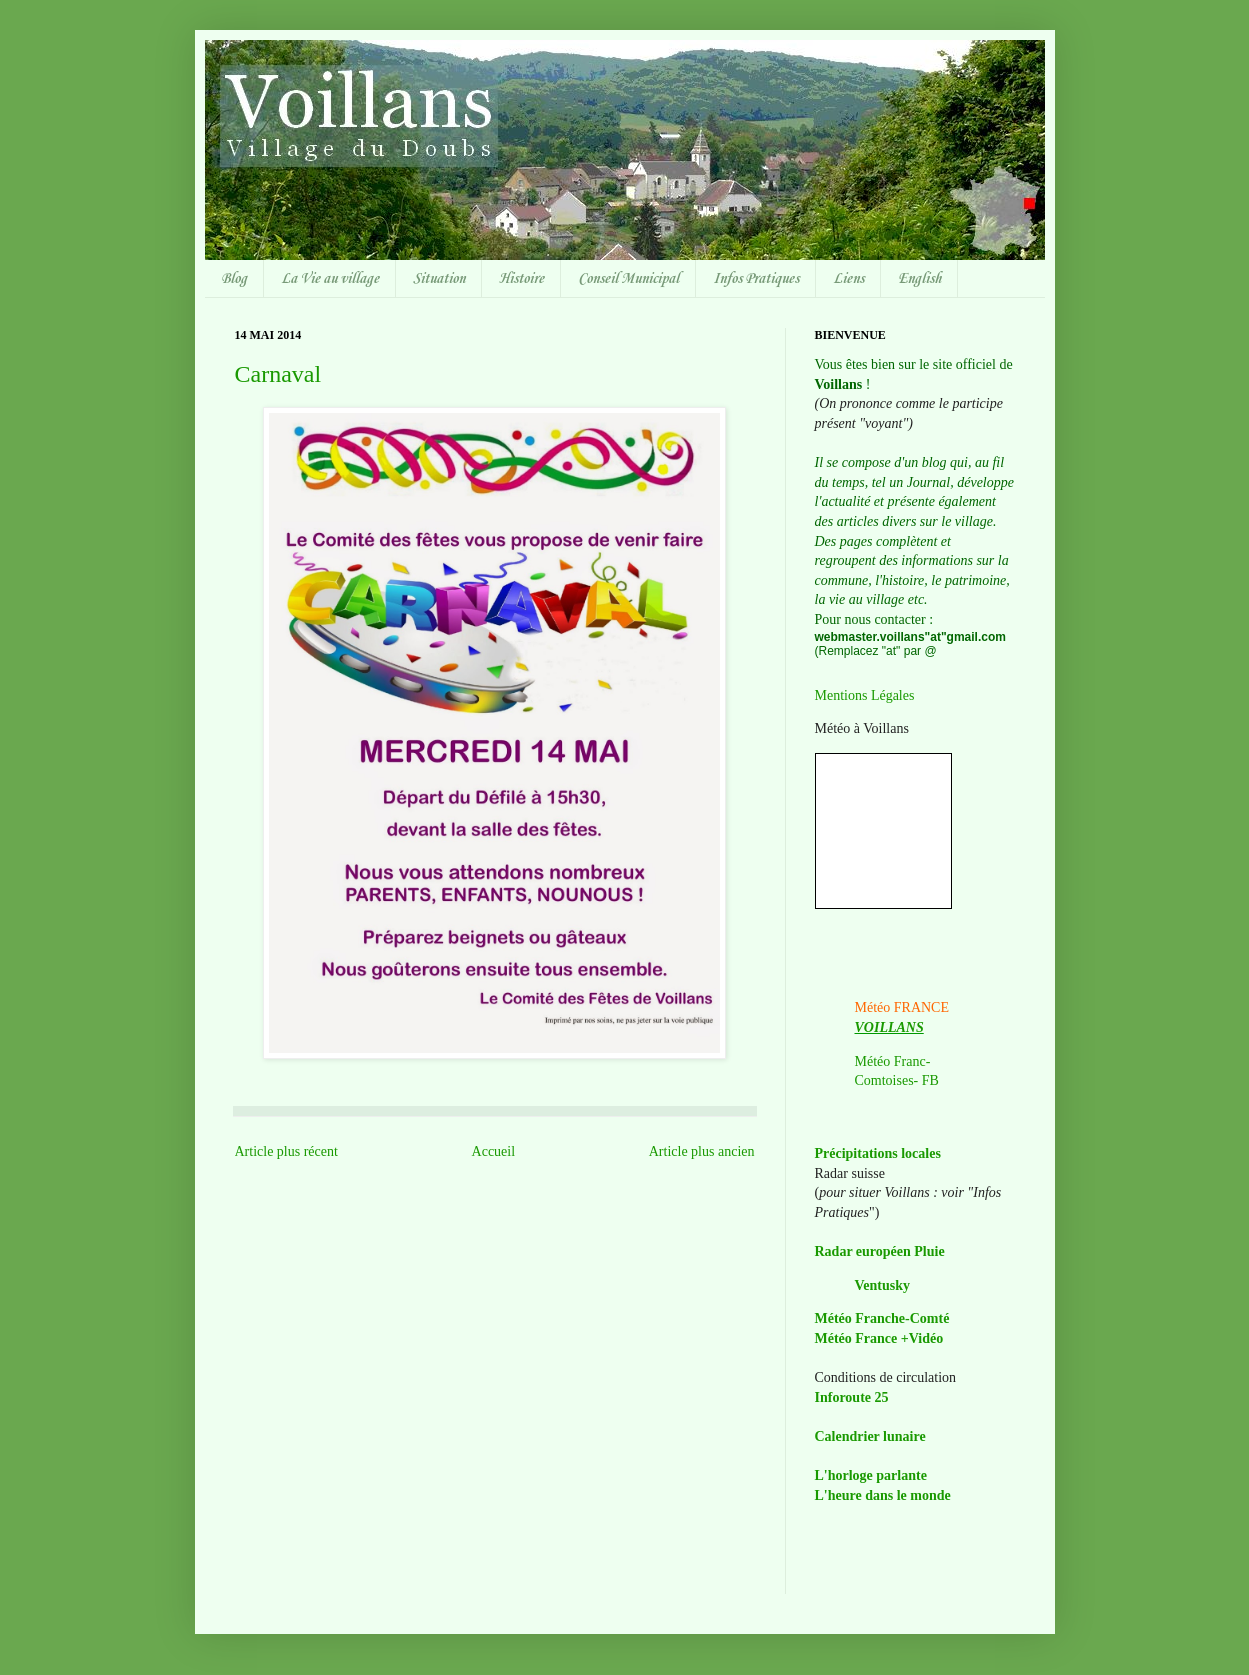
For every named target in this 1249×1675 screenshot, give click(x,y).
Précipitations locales (878, 1153)
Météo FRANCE (902, 1007)
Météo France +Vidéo (879, 1338)
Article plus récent (286, 1151)
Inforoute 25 (852, 1397)
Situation (439, 279)
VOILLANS (889, 1027)
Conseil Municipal (628, 279)
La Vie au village (330, 279)
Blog (234, 279)
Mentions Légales (865, 695)
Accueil (494, 1151)
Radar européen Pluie (880, 1251)
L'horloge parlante (871, 1475)
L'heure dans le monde (883, 1495)
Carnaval (278, 374)
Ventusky (883, 1285)
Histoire (521, 279)
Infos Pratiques (756, 279)
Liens (848, 279)
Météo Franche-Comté (882, 1318)
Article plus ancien (702, 1151)
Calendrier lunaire (870, 1436)
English (919, 279)
